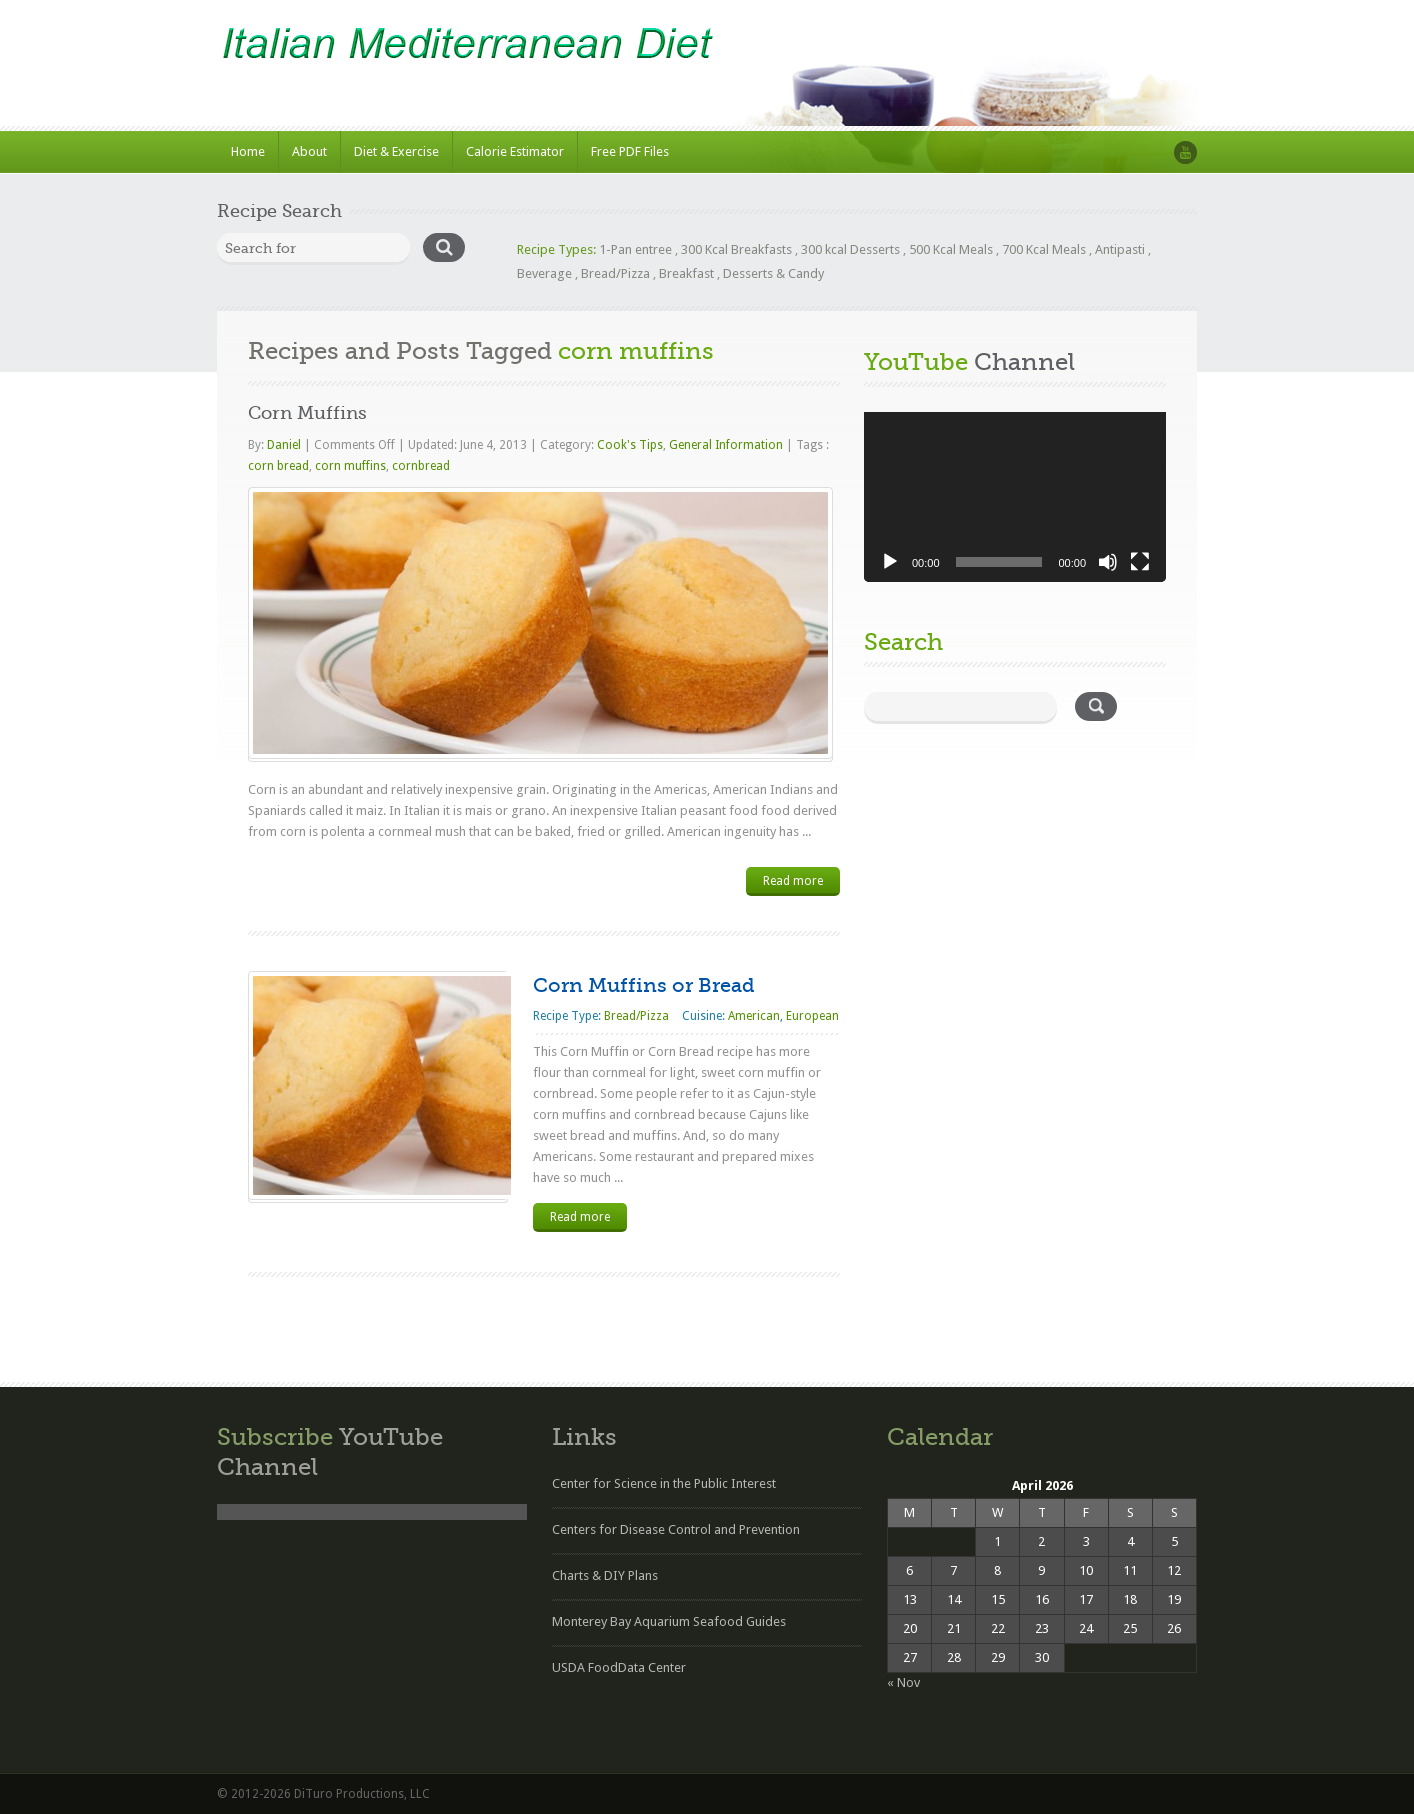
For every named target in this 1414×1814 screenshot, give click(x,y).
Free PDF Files (630, 151)
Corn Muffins (307, 413)
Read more (793, 881)
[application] (1015, 497)
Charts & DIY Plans (605, 1575)
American (754, 1016)
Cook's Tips (630, 445)
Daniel (285, 445)
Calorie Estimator (515, 151)
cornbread (421, 466)
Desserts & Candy (773, 273)
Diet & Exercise (396, 151)
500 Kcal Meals (951, 249)
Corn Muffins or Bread (644, 985)
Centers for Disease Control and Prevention (676, 1529)
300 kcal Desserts (850, 249)
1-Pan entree (635, 249)
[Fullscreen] (1140, 562)
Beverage (544, 273)
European (812, 1016)
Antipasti (1120, 249)
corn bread (278, 466)
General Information (726, 445)
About (309, 151)
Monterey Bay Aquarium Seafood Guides (669, 1621)
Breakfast (686, 273)
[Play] (890, 562)
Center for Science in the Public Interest (664, 1483)
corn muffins (350, 466)
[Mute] (1108, 562)
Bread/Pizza (615, 273)
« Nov (903, 1682)
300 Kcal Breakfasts (736, 249)
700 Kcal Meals (1044, 249)
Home (248, 151)
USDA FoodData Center (619, 1667)
